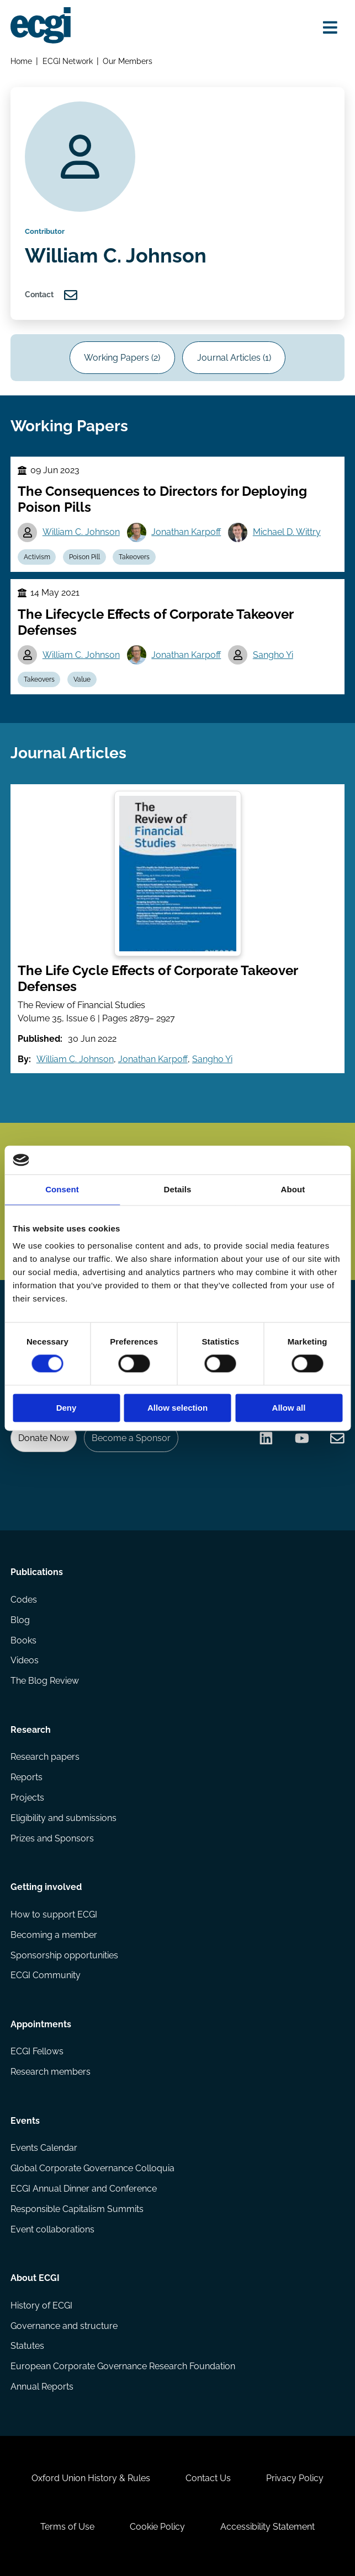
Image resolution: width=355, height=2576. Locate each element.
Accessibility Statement (267, 2526)
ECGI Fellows (36, 2051)
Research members (50, 2071)
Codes (23, 1599)
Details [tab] (178, 1189)
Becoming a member (53, 1935)
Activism (37, 557)
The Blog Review (44, 1680)
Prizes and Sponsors (52, 1838)
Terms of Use (67, 2526)
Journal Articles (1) (234, 357)
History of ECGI (41, 2305)
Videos (24, 1660)
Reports (26, 1777)
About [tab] (293, 1189)
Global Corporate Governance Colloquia (92, 2168)
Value (82, 679)
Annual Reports (41, 2386)
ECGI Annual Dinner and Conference (83, 2188)
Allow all (289, 1407)
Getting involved (46, 1887)
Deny (66, 1407)
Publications (36, 1572)
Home (21, 61)
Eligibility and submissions (63, 1818)
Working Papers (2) (122, 357)
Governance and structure (64, 2326)
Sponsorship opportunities (64, 1955)
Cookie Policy (157, 2526)
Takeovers (134, 557)
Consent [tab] (62, 1189)
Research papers (45, 1757)
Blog (20, 1620)
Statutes (27, 2346)
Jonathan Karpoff (186, 532)
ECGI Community (45, 1975)
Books (23, 1640)
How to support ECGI (53, 1914)
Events (25, 2121)
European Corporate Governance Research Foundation (122, 2366)
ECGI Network (68, 61)
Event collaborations (52, 2229)
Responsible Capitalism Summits (77, 2209)
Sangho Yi (273, 655)
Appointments (40, 2024)
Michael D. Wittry (287, 532)
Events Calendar (43, 2148)
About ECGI (35, 2278)
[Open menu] (330, 27)
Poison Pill (84, 557)
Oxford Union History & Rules (90, 2478)
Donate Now (43, 1438)
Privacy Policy (295, 2478)
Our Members (127, 61)
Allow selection (177, 1407)
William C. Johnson (81, 532)
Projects (27, 1797)
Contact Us (208, 2478)
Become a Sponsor (131, 1438)
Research (30, 1730)
